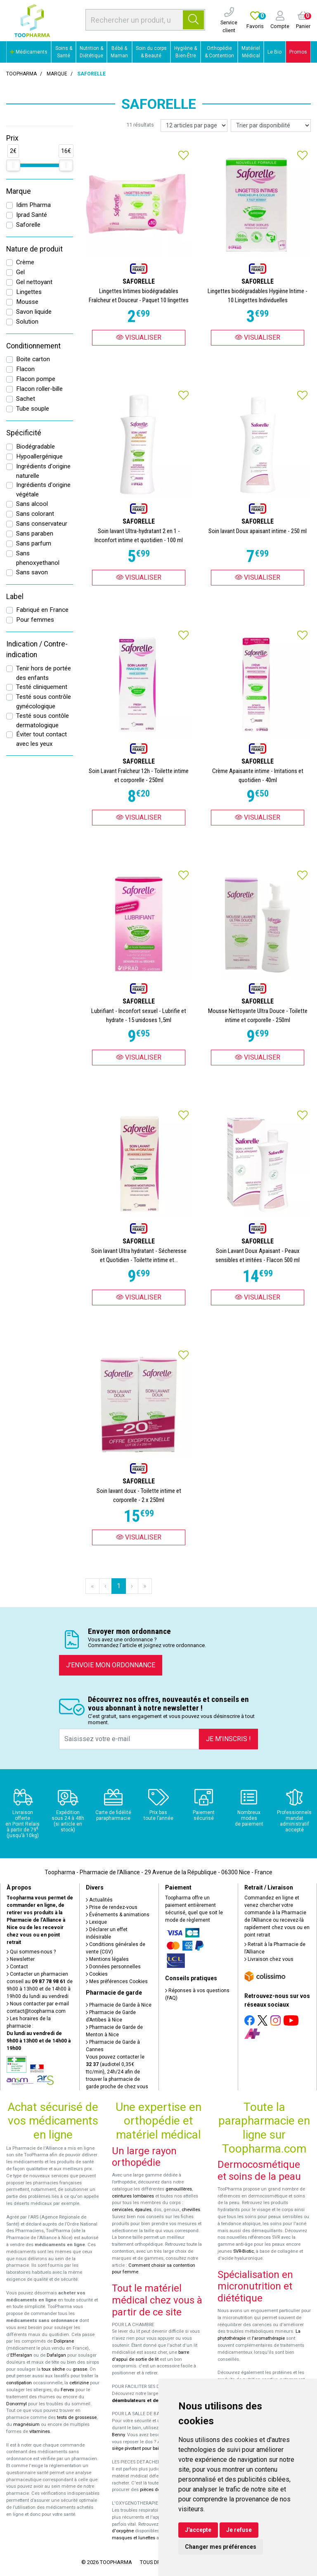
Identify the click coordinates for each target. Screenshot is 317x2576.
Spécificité (23, 433)
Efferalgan (21, 2355)
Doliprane (64, 2341)
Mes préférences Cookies (117, 1981)
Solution (27, 321)
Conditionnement (33, 346)
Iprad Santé (31, 215)
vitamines (39, 2431)
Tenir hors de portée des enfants (43, 673)
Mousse (27, 302)
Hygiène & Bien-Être (185, 52)
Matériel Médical (250, 52)
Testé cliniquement (41, 687)
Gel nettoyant (34, 282)
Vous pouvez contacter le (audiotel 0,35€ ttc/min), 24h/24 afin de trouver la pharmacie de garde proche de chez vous (117, 2071)
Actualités (99, 1900)
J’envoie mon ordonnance (110, 1665)
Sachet (25, 398)
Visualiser (138, 337)
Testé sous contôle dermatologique (42, 720)
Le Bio (274, 52)
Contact (17, 1967)
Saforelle (28, 224)
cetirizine (79, 2383)
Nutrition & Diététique (91, 52)
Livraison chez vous (268, 1959)
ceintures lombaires (133, 2196)
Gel (20, 272)
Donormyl (16, 2404)
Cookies (97, 1974)
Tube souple (32, 408)
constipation (19, 2383)
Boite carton (33, 359)
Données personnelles (113, 1967)
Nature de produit (34, 249)
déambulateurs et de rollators (145, 2400)
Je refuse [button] (239, 2530)
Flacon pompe (35, 379)
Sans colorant (35, 513)
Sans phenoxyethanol (37, 558)
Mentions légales (107, 1959)
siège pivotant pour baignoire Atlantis (151, 2448)
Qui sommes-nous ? (31, 1952)
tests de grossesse (77, 2417)
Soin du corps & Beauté (151, 52)
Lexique (96, 1922)
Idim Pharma (33, 205)
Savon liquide (34, 311)
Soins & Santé (63, 52)
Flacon (25, 369)
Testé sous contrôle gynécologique (43, 701)
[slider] (13, 165)
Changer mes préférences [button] (220, 2546)
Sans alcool (32, 504)
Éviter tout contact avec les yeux (41, 739)
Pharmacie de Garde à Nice (118, 2005)
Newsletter (21, 1959)
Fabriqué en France (42, 609)
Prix (12, 138)
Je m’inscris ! (228, 1739)
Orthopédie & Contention (219, 52)
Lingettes (29, 292)
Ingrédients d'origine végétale (43, 489)
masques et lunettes (133, 2538)
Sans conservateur (41, 523)
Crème (25, 262)
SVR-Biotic (243, 2251)
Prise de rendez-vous (111, 1907)
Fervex (67, 2390)
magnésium (26, 2424)
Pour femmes (35, 619)
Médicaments (28, 52)
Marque (57, 74)
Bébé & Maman (119, 52)
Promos (298, 52)
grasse (80, 2369)
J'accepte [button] (198, 2530)
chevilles (191, 2209)
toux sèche (53, 2369)
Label (15, 596)
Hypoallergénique (39, 456)
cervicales (122, 2209)
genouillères (179, 2189)
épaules (143, 2209)
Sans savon (32, 572)
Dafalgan (56, 2355)
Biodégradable (35, 446)
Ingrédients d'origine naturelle (43, 471)
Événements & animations (117, 1915)
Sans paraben (34, 533)
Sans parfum (33, 543)
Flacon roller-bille (39, 389)
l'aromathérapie (268, 2338)
